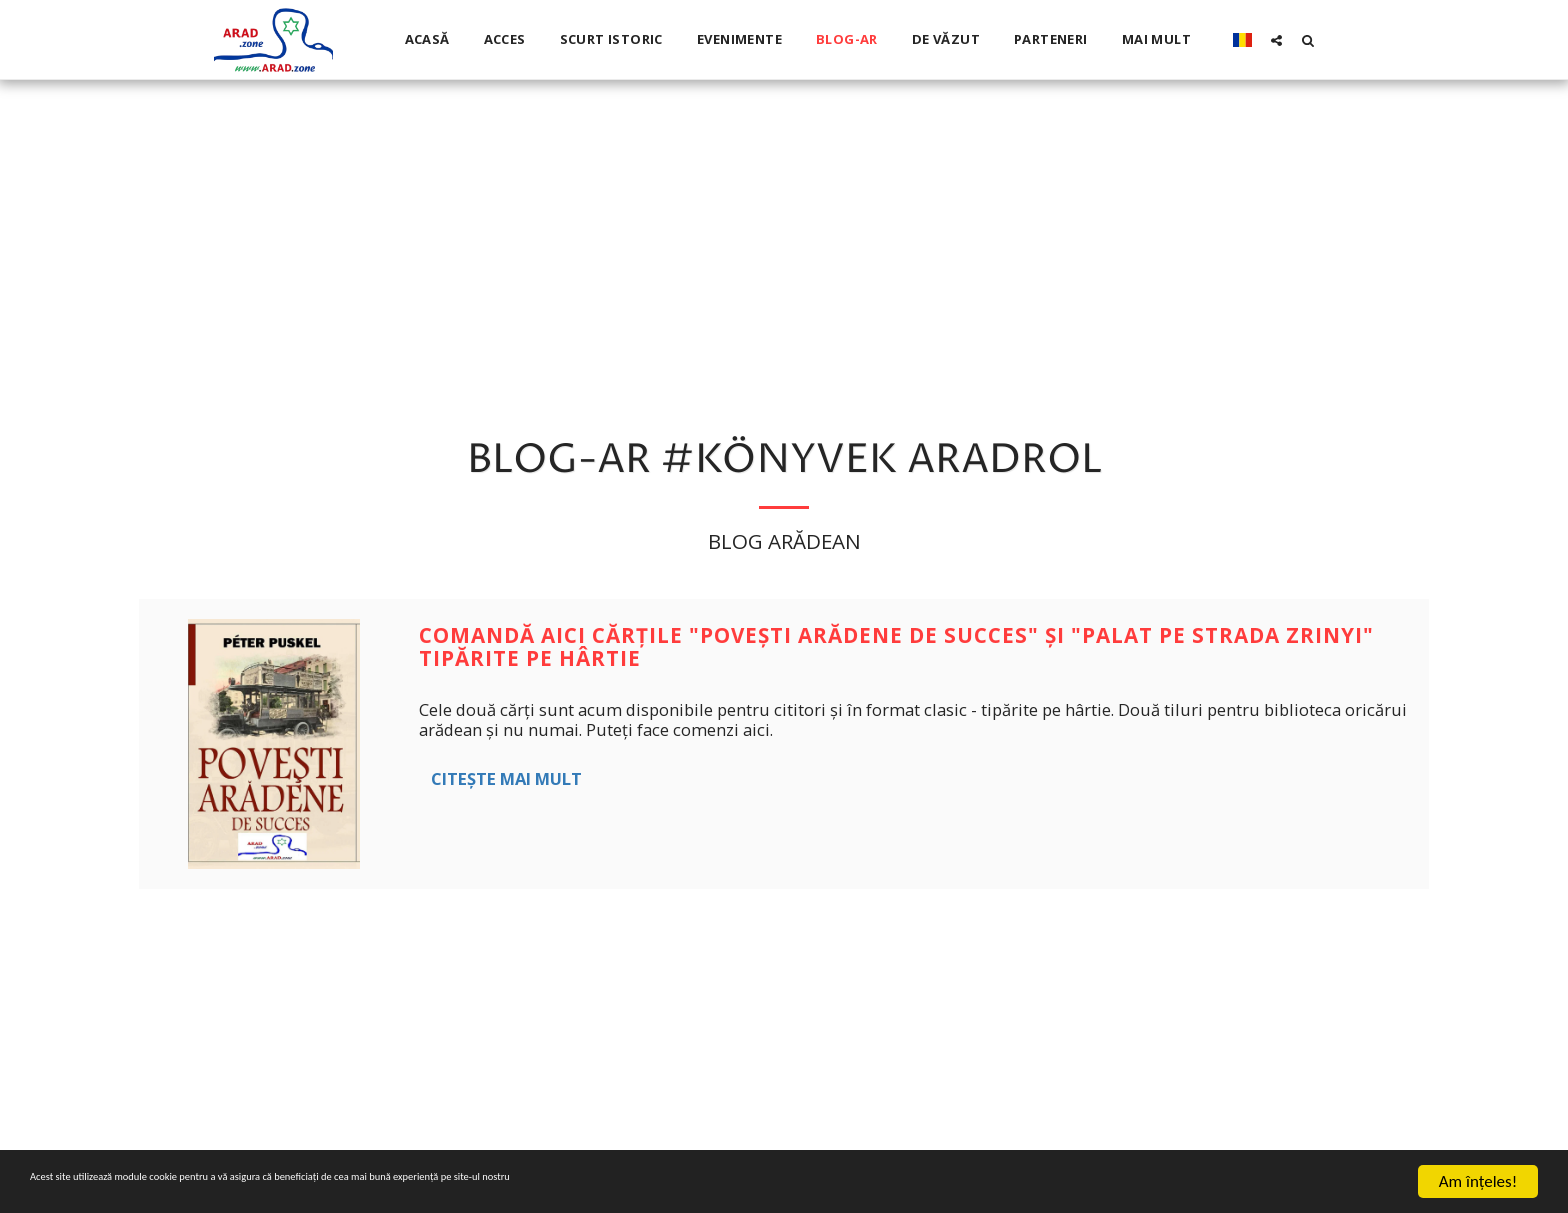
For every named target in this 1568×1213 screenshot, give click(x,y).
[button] (1276, 40)
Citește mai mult (506, 778)
